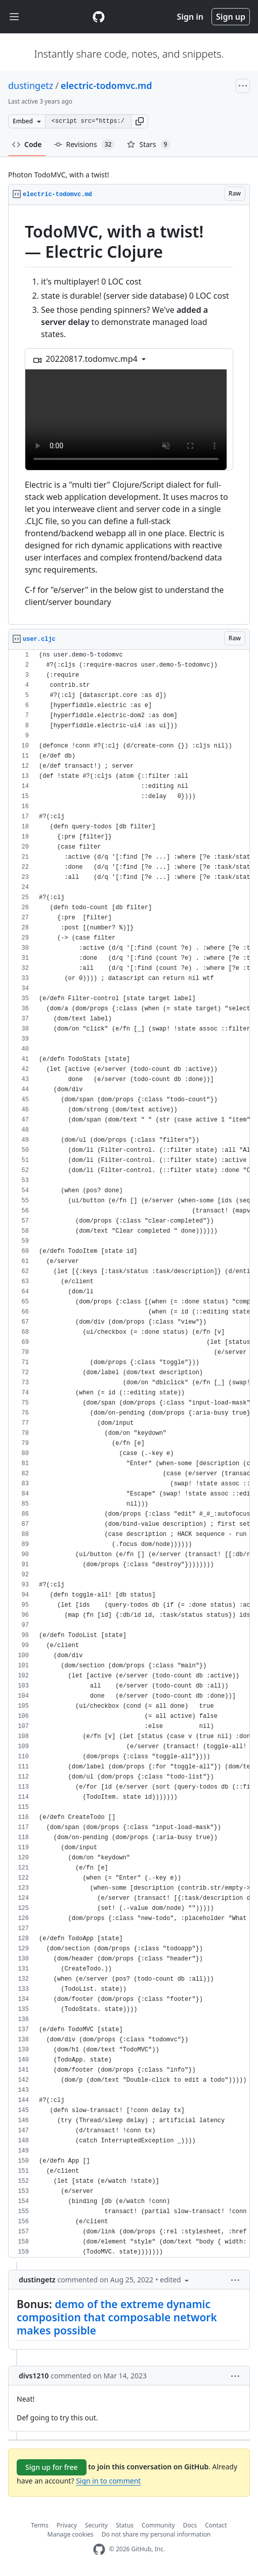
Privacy (67, 2525)
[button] (139, 121)
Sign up (230, 16)
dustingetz (30, 85)
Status (125, 2525)
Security (96, 2525)
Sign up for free (51, 2467)
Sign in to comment (108, 2481)
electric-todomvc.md (106, 85)
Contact (216, 2525)
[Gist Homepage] (99, 17)
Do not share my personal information (156, 2534)
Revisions (84, 144)
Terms (40, 2525)
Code (27, 144)
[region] (129, 415)
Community (158, 2525)
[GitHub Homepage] (99, 2549)
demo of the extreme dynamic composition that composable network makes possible (117, 2317)
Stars (148, 144)
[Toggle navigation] (14, 17)
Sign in (190, 16)
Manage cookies (71, 2534)
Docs (190, 2525)
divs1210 (34, 2375)
